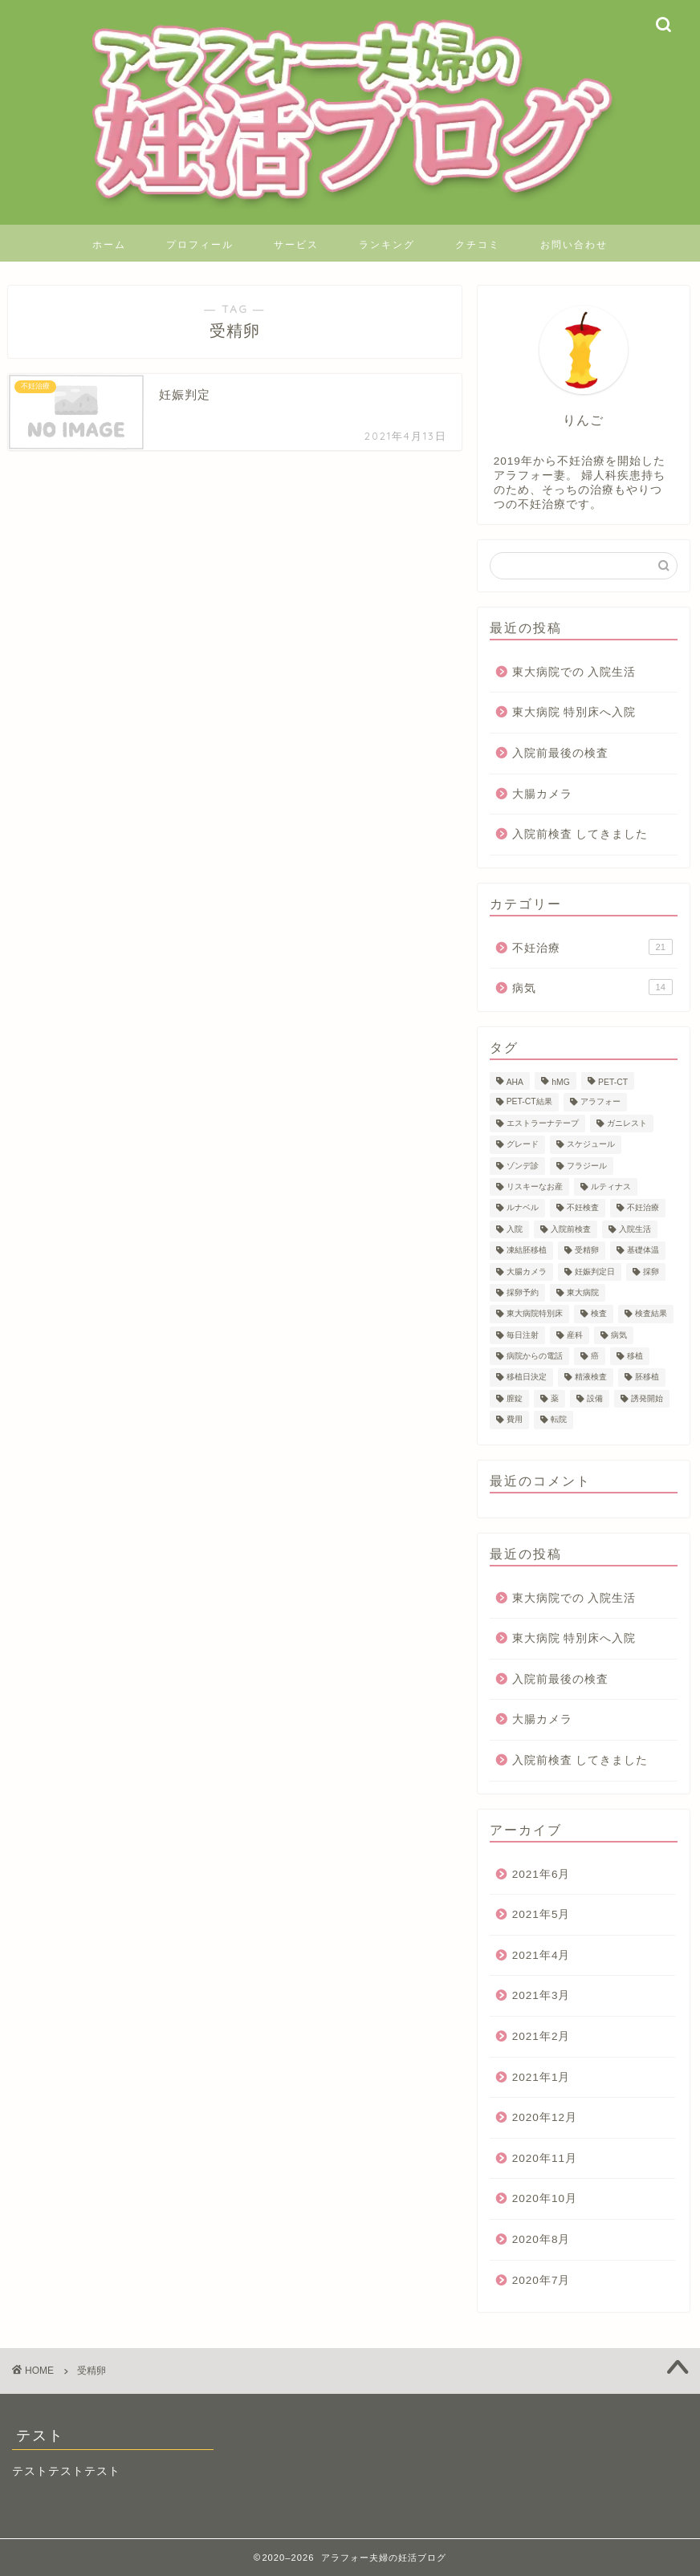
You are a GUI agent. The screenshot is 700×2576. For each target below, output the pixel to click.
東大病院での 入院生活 (574, 672)
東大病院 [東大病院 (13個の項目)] (583, 1292)
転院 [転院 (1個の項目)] (559, 1420)
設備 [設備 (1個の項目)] (595, 1398)
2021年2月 (541, 2036)
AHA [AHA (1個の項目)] (515, 1082)
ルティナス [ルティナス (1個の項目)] (611, 1186)
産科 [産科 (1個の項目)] (575, 1335)
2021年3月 (541, 1995)
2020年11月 (544, 2158)
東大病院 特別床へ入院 (574, 712)
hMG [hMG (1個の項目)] (560, 1082)
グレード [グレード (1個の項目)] (523, 1144)
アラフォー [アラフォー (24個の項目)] (600, 1102)
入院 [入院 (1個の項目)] (515, 1229)
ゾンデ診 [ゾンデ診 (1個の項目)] (523, 1165)
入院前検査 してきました (580, 834)
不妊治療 (592, 947)
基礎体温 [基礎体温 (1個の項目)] (643, 1250)
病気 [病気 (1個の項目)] (619, 1335)
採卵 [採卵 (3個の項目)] (651, 1271)
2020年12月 (544, 2117)
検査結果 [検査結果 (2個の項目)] (651, 1314)
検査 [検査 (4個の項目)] (599, 1314)
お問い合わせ (574, 244)
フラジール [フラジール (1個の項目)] (587, 1165)
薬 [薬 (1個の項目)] (555, 1398)
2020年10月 (544, 2198)
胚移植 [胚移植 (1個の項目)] (647, 1377)
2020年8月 (541, 2239)
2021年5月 (541, 1914)
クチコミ (477, 244)
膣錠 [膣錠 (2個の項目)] (515, 1398)
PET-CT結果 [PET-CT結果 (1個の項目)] (529, 1102)
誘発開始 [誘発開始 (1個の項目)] (647, 1398)
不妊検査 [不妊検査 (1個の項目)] (583, 1208)
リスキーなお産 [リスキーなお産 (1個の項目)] (535, 1186)
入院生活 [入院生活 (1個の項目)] (635, 1229)
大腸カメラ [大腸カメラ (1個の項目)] (527, 1271)
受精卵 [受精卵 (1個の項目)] (587, 1250)
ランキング (387, 244)
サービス (296, 244)
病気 (592, 987)
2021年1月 (541, 2077)
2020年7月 (541, 2280)
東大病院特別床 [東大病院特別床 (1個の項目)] (535, 1314)
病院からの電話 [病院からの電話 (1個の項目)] (535, 1355)
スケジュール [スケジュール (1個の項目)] (591, 1144)
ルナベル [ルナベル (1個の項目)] (523, 1208)
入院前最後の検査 (560, 753)
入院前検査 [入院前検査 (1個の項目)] (571, 1229)
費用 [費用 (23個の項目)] (515, 1420)
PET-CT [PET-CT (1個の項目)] (613, 1082)
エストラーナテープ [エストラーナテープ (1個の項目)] (543, 1123)
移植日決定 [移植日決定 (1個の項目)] (527, 1377)
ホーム (109, 244)
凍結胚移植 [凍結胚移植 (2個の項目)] (527, 1250)
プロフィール (200, 244)
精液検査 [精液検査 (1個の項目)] (591, 1377)
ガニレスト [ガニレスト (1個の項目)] (627, 1123)
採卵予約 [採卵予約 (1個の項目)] (523, 1292)
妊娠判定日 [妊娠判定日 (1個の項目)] (595, 1271)
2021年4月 (541, 1955)
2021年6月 (541, 1874)
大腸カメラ (542, 794)
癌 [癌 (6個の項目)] (595, 1355)
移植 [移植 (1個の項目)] (635, 1355)
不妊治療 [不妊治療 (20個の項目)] (643, 1208)
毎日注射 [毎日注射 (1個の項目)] (523, 1335)
